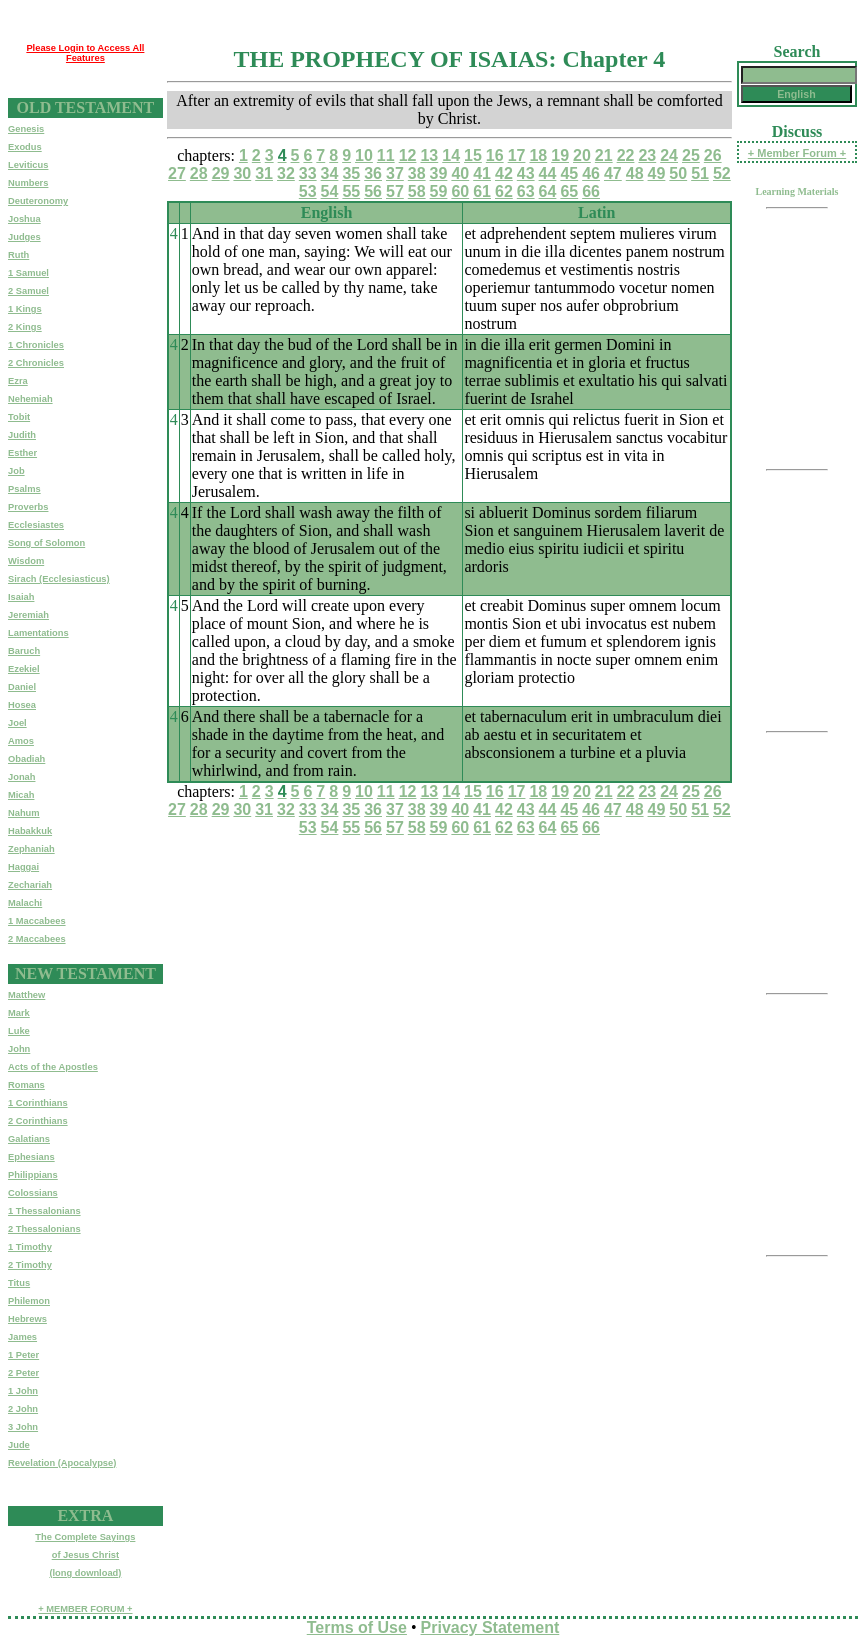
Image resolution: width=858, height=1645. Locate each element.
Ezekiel (24, 669)
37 (395, 173)
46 (591, 173)
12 (408, 155)
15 (473, 155)
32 (286, 173)
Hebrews (27, 1319)
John (19, 1049)
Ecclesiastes (36, 525)
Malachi (25, 903)
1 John (23, 1391)
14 (451, 155)
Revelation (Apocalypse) (62, 1463)
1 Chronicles (36, 345)
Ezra (18, 381)
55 (351, 191)
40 (460, 173)
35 (351, 173)
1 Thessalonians (44, 1211)
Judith (22, 435)
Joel (17, 723)
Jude (19, 1445)
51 (700, 173)
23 (647, 155)
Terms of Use (357, 1627)
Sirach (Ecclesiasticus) (59, 579)
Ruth (18, 255)
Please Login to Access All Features (85, 53)
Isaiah (21, 597)
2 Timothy (30, 1265)
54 (330, 191)
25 (691, 155)
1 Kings (25, 309)
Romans (26, 1085)
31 (264, 173)
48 (635, 173)
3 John (23, 1427)
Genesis (26, 129)
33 (308, 173)
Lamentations (38, 633)
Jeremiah (28, 615)
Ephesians (31, 1157)
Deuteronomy (38, 201)
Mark (19, 1013)
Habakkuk (30, 831)
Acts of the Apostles (53, 1067)
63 (526, 191)
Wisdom (26, 561)
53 (308, 191)
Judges (24, 237)
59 (439, 191)
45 (569, 173)
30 (242, 173)
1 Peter (23, 1355)
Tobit (19, 417)
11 (386, 155)
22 (626, 155)
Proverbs (28, 507)
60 (460, 191)
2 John (23, 1409)
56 (373, 191)
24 (669, 155)
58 (417, 191)
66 (591, 191)
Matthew (26, 995)
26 (713, 155)
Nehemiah (30, 399)
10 (364, 155)
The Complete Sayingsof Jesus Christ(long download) (85, 1555)
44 (548, 173)
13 (429, 155)
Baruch (24, 651)
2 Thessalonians (44, 1229)
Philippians (33, 1175)
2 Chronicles (36, 363)
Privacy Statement (490, 1627)
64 (548, 191)
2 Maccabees (37, 939)
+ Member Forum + (797, 153)
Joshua (24, 219)
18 (538, 155)
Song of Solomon (46, 543)
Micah (21, 795)
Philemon (29, 1301)
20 (582, 155)
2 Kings (25, 327)
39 (439, 173)
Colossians (33, 1193)
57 (395, 191)
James (22, 1337)
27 (177, 173)
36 (373, 173)
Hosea (22, 705)
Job (16, 471)
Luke (19, 1031)
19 (560, 155)
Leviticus (28, 165)
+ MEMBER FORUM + (85, 1609)
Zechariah (30, 885)
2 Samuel (28, 291)
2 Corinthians (38, 1121)
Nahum (24, 813)
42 (504, 173)
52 (722, 173)
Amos (21, 741)
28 (199, 173)
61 (482, 191)
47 (613, 173)
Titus (19, 1283)
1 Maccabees (37, 921)
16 (495, 155)
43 (526, 173)
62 (504, 191)
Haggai (23, 867)
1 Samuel (28, 273)
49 (657, 173)
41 (482, 173)
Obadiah (26, 759)
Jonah (21, 777)
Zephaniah (31, 849)
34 (330, 173)
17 (517, 155)
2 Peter (23, 1373)
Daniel (22, 687)
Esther (22, 453)
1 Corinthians (38, 1103)
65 (569, 191)
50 (678, 173)
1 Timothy (30, 1247)
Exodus (25, 147)
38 (417, 173)
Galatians (29, 1139)
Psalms (24, 489)
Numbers (28, 183)
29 (221, 173)
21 (604, 155)
